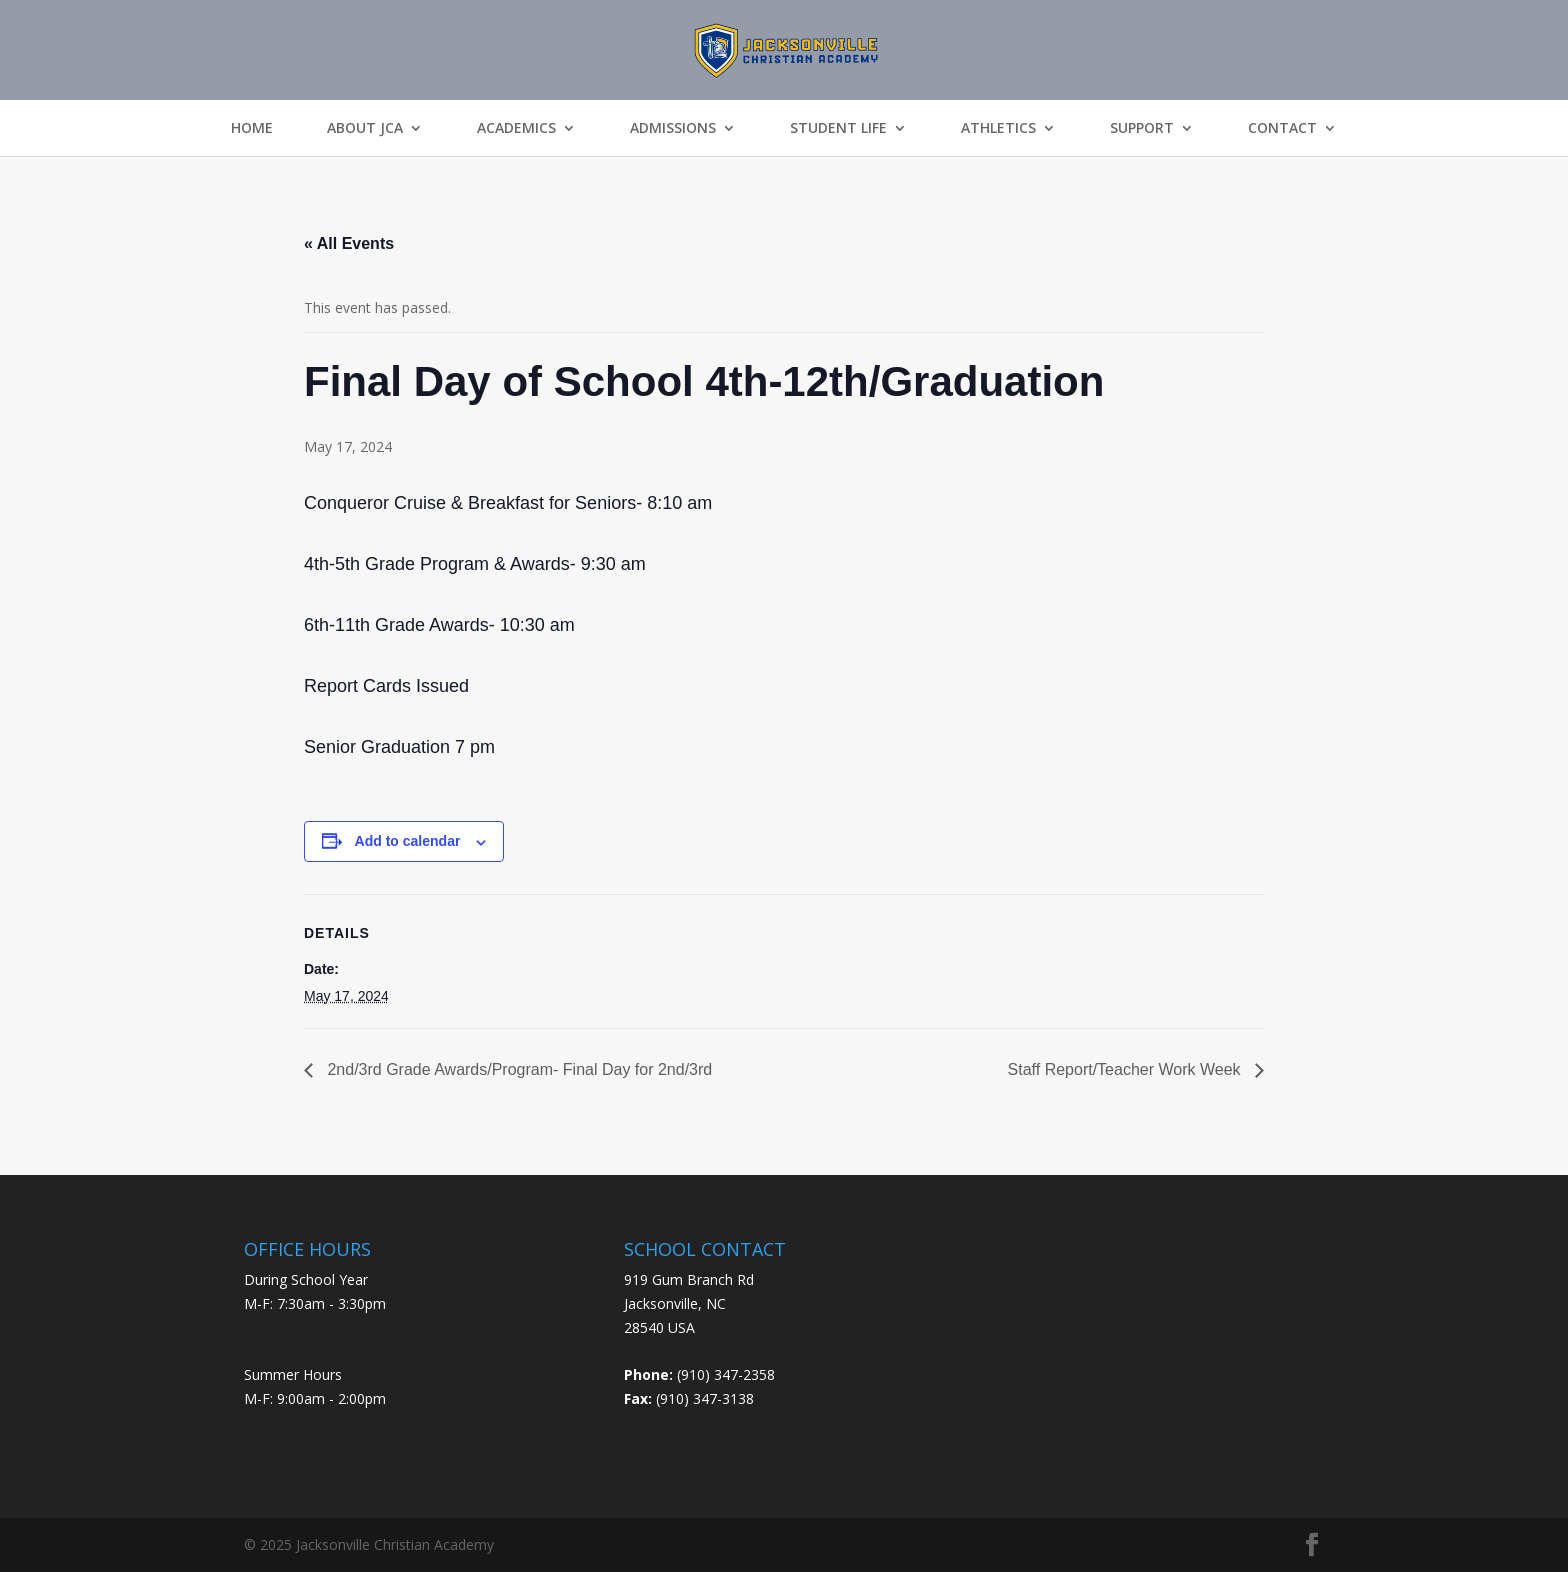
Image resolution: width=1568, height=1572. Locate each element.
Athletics (998, 128)
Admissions (673, 128)
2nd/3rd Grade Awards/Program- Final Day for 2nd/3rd (517, 1069)
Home (252, 128)
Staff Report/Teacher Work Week (1126, 1069)
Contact (1282, 128)
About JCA (365, 128)
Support (1142, 128)
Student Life (838, 128)
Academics (516, 128)
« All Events (349, 243)
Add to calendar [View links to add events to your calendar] (408, 841)
